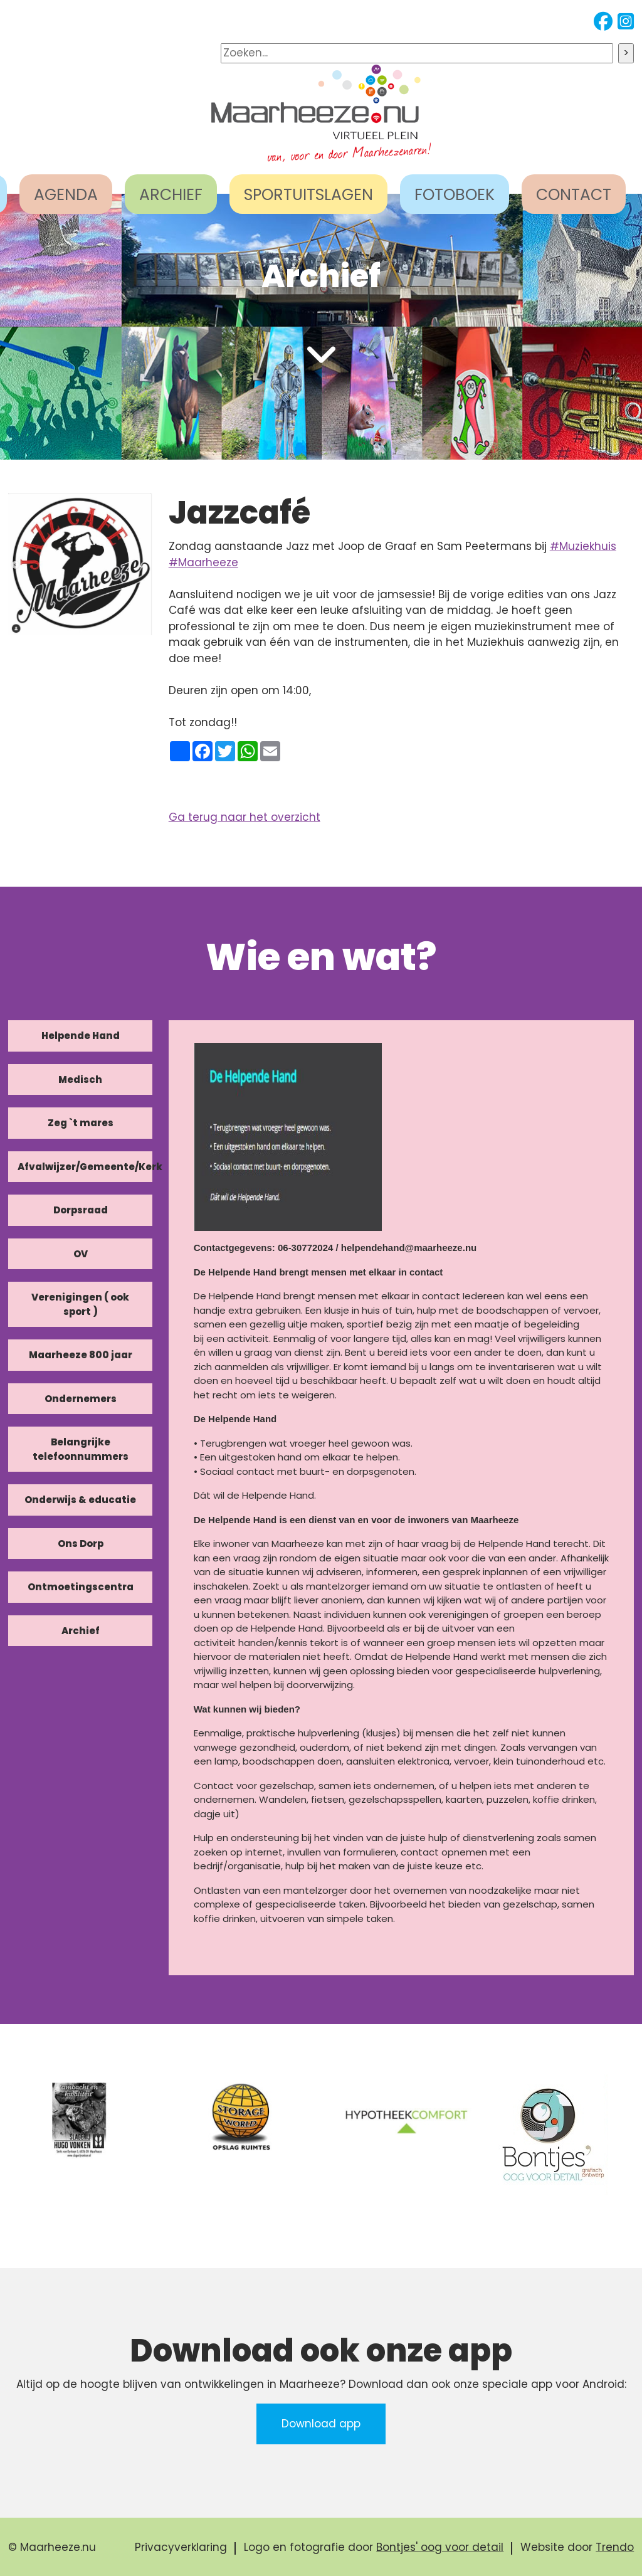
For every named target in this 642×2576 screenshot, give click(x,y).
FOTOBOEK (454, 195)
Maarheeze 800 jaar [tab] (80, 1354)
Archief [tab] (80, 1630)
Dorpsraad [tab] (80, 1210)
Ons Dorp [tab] (80, 1543)
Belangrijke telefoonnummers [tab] (81, 1449)
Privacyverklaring (181, 2547)
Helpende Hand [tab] (80, 1035)
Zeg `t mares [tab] (80, 1122)
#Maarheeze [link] (203, 562)
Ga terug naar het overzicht (244, 817)
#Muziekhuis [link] (583, 546)
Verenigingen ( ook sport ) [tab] (80, 1304)
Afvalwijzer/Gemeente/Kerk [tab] (85, 1166)
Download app (321, 2423)
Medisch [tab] (80, 1079)
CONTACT (573, 195)
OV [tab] (80, 1253)
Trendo (615, 2547)
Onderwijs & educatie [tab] (80, 1499)
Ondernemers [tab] (81, 1398)
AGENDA (66, 195)
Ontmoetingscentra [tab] (81, 1586)
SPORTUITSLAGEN (308, 195)
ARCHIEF (171, 195)
